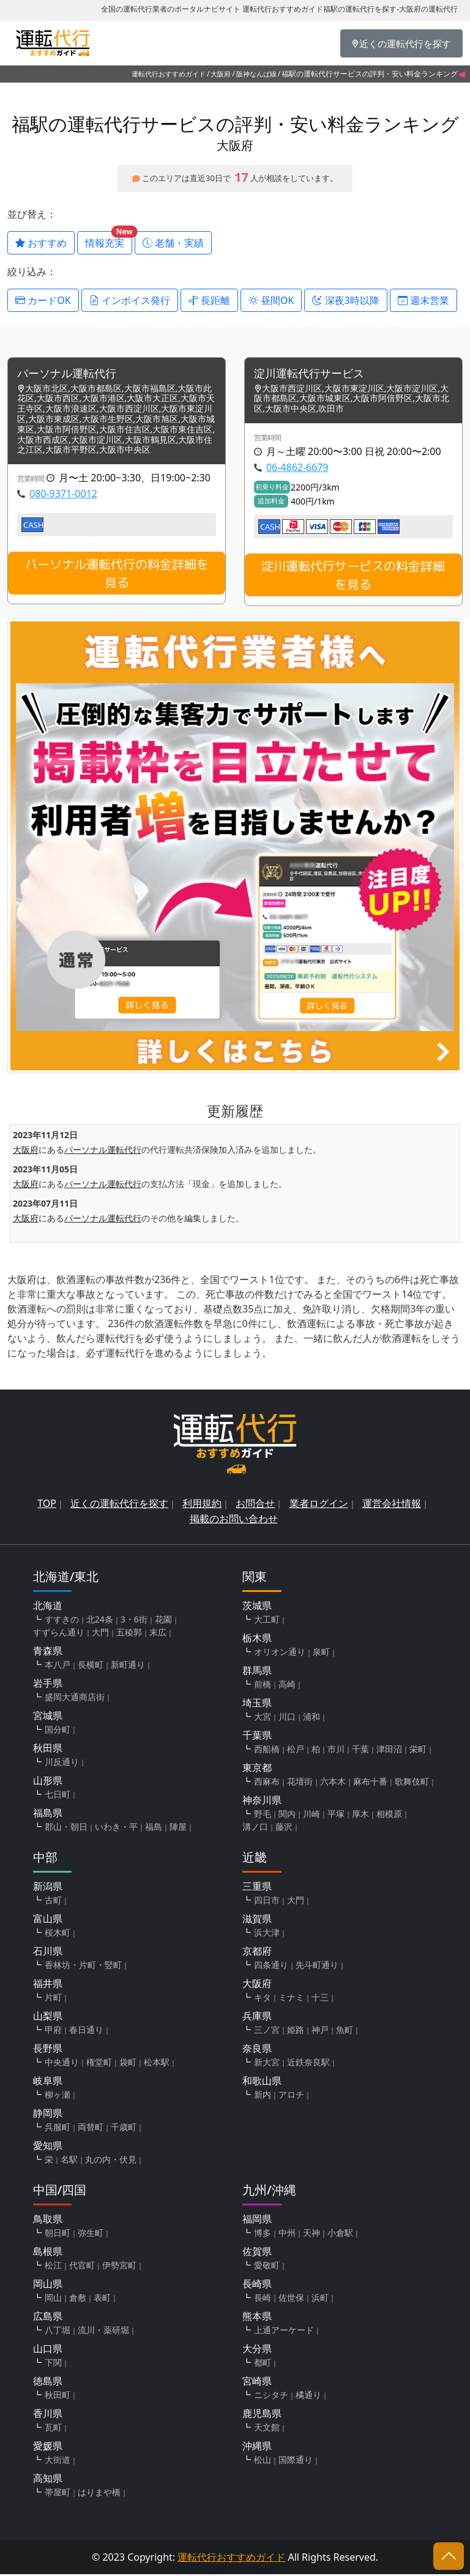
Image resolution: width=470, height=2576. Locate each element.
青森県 (47, 1652)
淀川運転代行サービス (315, 374)
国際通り (295, 2461)
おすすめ (41, 243)
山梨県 (47, 2017)
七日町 (57, 1796)
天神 (311, 2234)
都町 (262, 2364)
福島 (153, 1828)
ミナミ (291, 1999)
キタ (262, 1999)
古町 (53, 1902)
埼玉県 (257, 1704)
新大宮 (267, 2064)
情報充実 (108, 240)
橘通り (308, 2396)
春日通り (86, 2031)
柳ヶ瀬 (57, 2096)
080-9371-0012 (63, 495)
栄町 (418, 1750)
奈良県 (257, 2050)
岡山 (53, 2299)
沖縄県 (257, 2447)
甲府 (53, 2031)
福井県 (47, 1985)
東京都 (257, 1769)
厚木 (360, 1815)
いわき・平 (116, 1828)
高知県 (47, 2480)
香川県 (47, 2415)
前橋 (262, 1686)
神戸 (320, 2031)
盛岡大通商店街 (75, 1698)
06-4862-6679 (297, 468)
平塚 (336, 1815)
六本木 (333, 1783)
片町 (53, 1999)
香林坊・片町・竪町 (83, 1966)
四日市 (267, 1902)
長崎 (262, 2299)
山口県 (47, 2350)
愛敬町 (267, 2267)
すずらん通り (58, 1634)
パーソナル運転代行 (72, 374)
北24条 (99, 1621)
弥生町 (90, 2234)
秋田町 (57, 2396)
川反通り (62, 1763)
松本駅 (157, 2064)
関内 (287, 1815)
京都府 (257, 1953)
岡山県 (47, 2285)
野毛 (262, 1815)
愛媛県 (47, 2447)
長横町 (90, 1666)
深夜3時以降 (345, 300)
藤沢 (284, 1828)
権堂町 (99, 2064)
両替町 (90, 2128)
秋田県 (47, 1749)
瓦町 (53, 2429)
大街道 (57, 2461)
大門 (100, 1634)
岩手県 (47, 1685)
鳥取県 (47, 2220)
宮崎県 (257, 2382)
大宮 (262, 1718)
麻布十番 (370, 1783)
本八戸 (57, 1666)
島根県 (47, 2253)
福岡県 (257, 2220)
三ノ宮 (267, 2031)
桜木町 (57, 1934)
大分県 (257, 2350)
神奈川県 (262, 1801)
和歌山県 (262, 2082)
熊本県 (257, 2318)
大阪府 (221, 73)
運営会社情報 (391, 1504)
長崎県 (257, 2285)
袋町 (127, 2064)
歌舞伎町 (412, 1783)
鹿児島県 (262, 2415)
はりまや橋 (99, 2494)
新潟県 (47, 1888)
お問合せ (255, 1504)
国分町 (57, 1731)
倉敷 (77, 2299)
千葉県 (257, 1737)
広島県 (47, 2318)
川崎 (311, 1815)
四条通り (271, 1966)
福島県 (47, 1814)
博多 (262, 2234)
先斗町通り (317, 1966)
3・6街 (134, 1621)
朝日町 (57, 2234)
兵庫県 (257, 2017)
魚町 (344, 2031)
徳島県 (47, 2382)
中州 (287, 2234)
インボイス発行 (129, 300)
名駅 (69, 2161)
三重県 (257, 1888)
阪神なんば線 (256, 73)
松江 (53, 2267)
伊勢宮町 (119, 2267)
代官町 (82, 2267)
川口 (287, 1718)
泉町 (321, 1653)
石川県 (47, 1953)
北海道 (47, 1607)
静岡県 (47, 2115)
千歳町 (123, 2128)
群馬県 (257, 1672)
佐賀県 (257, 2253)
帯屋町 (57, 2494)
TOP (46, 1504)
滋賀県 (257, 1920)
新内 (262, 2096)
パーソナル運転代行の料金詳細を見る (117, 575)
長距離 (209, 300)
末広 (157, 1634)
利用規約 (202, 1504)
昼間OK (271, 300)
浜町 (320, 2299)
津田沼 (389, 1750)
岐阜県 (47, 2082)
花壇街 (300, 1783)
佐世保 (291, 2299)
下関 (53, 2364)
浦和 (311, 1718)
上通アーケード (284, 2331)
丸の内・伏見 (110, 2161)
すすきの (62, 1621)
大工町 (267, 1621)
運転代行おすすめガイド (169, 73)
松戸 (295, 1750)
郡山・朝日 (66, 1828)
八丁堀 (57, 2331)
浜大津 (267, 1934)
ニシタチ (271, 2396)
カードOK (43, 300)
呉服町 (57, 2128)
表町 (102, 2299)
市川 (336, 1750)
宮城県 (47, 1717)
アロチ (291, 2096)
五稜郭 (129, 1634)
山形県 (47, 1782)
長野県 (47, 2050)
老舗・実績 (173, 243)
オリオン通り (279, 1653)
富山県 (47, 1920)
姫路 (295, 2031)
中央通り (62, 2064)
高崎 (287, 1686)
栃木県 (257, 1639)
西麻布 (267, 1783)
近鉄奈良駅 (308, 2064)
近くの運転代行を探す (119, 1504)
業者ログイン (318, 1504)
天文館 (267, 2429)
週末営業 (423, 300)
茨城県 (257, 1607)
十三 (320, 1999)
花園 (163, 1621)
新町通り (128, 1666)
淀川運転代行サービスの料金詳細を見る (353, 576)
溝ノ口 (255, 1828)
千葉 (360, 1750)
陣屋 (178, 1828)
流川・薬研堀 (103, 2331)
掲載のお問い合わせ (234, 1520)
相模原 (389, 1815)
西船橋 (267, 1750)
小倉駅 (340, 2234)
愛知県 (47, 2147)
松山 (262, 2461)
